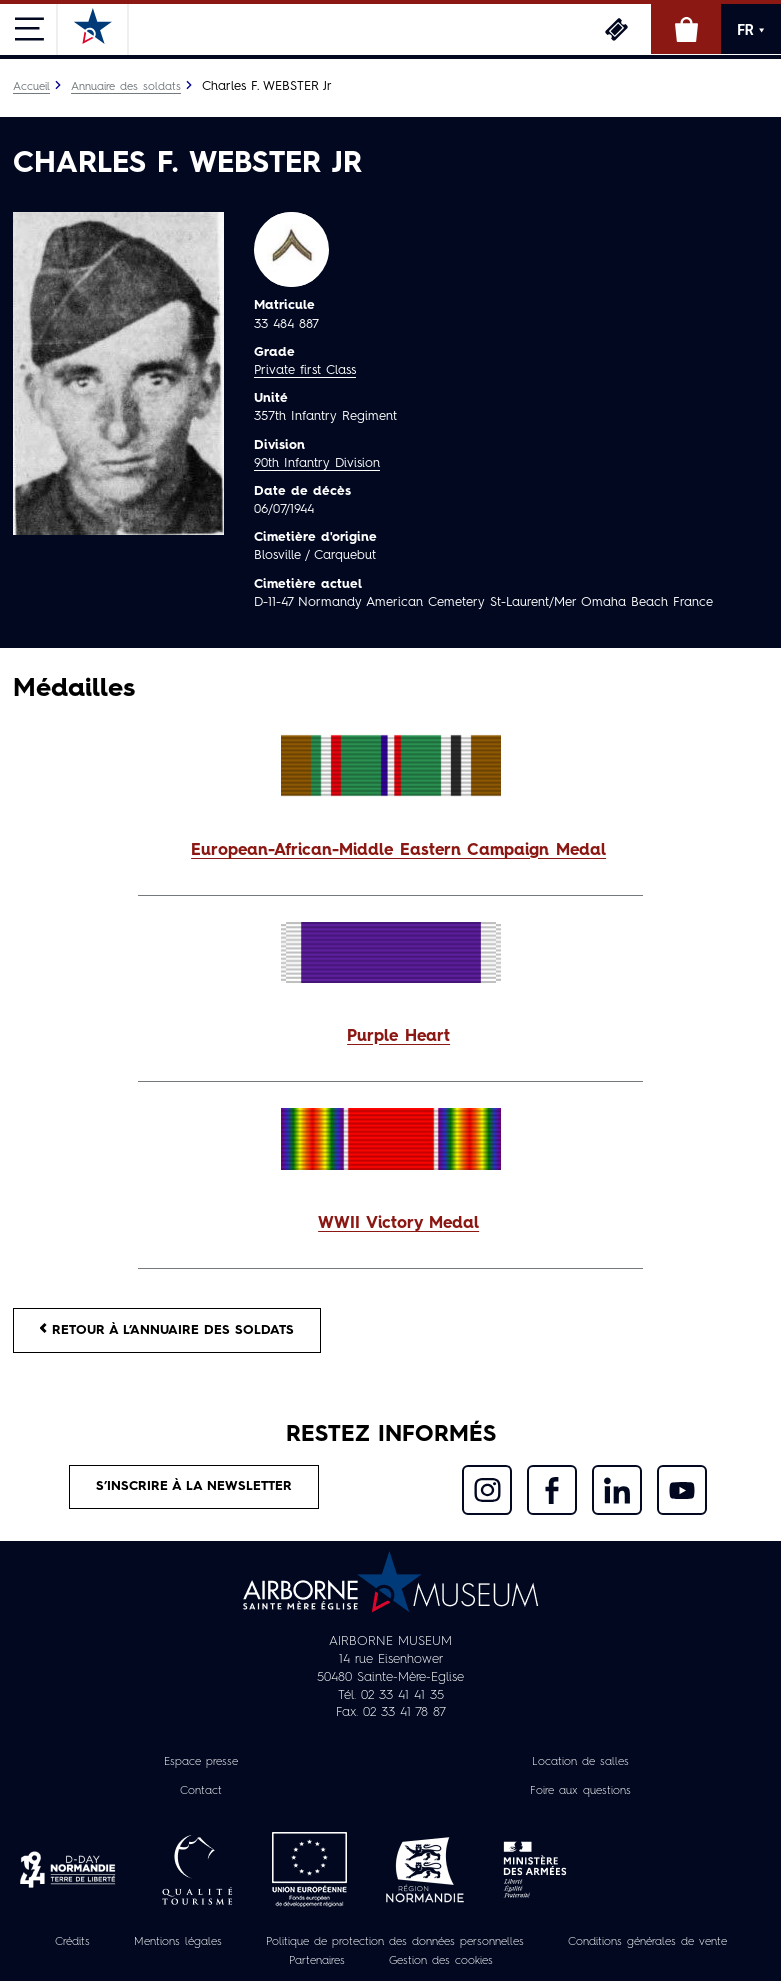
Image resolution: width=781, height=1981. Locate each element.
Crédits (72, 1942)
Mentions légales (178, 1942)
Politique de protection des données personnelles (395, 1942)
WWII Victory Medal (398, 1224)
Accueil (31, 87)
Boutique (686, 29)
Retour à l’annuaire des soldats (167, 1329)
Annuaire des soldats (126, 87)
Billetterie (616, 29)
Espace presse (201, 1762)
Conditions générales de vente (647, 1942)
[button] (390, 851)
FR (751, 30)
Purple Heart (398, 1037)
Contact (201, 1791)
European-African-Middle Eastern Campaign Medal (398, 851)
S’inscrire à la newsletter (194, 1486)
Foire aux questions (580, 1791)
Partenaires (317, 1961)
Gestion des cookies (441, 1961)
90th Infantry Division (317, 463)
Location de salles (580, 1762)
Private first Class (305, 370)
